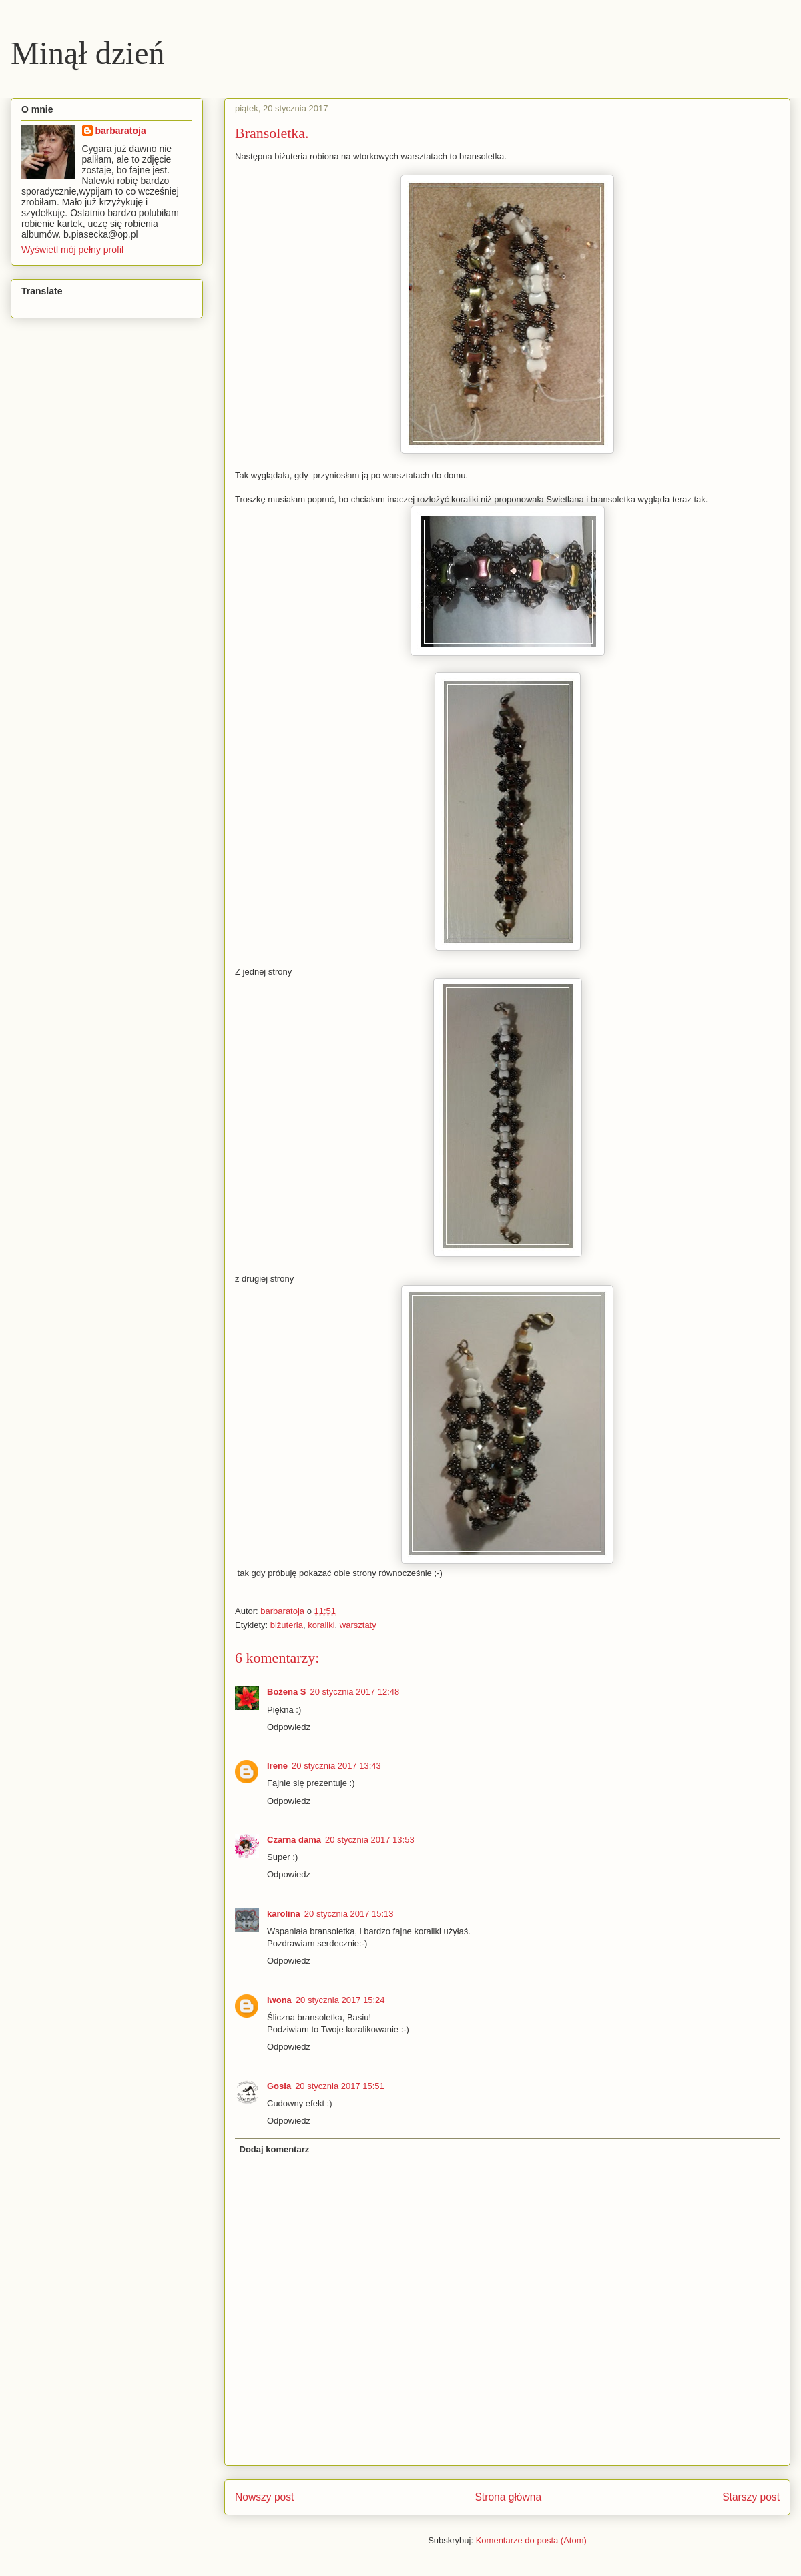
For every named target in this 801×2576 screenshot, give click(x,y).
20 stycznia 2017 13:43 (336, 1766)
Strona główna (508, 2497)
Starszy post (751, 2497)
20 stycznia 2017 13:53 (370, 1840)
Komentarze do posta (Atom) (531, 2540)
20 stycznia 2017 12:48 (355, 1692)
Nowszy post (264, 2497)
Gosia (279, 2086)
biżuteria (286, 1625)
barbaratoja (120, 130)
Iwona (279, 2000)
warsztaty (358, 1625)
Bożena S (286, 1692)
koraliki (321, 1625)
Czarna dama (294, 1840)
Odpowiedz (288, 1727)
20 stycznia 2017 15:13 (349, 1914)
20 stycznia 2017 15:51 (339, 2086)
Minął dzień (88, 53)
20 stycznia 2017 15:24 (340, 2000)
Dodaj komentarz (275, 2149)
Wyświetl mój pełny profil (72, 249)
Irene (277, 1766)
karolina (283, 1914)
